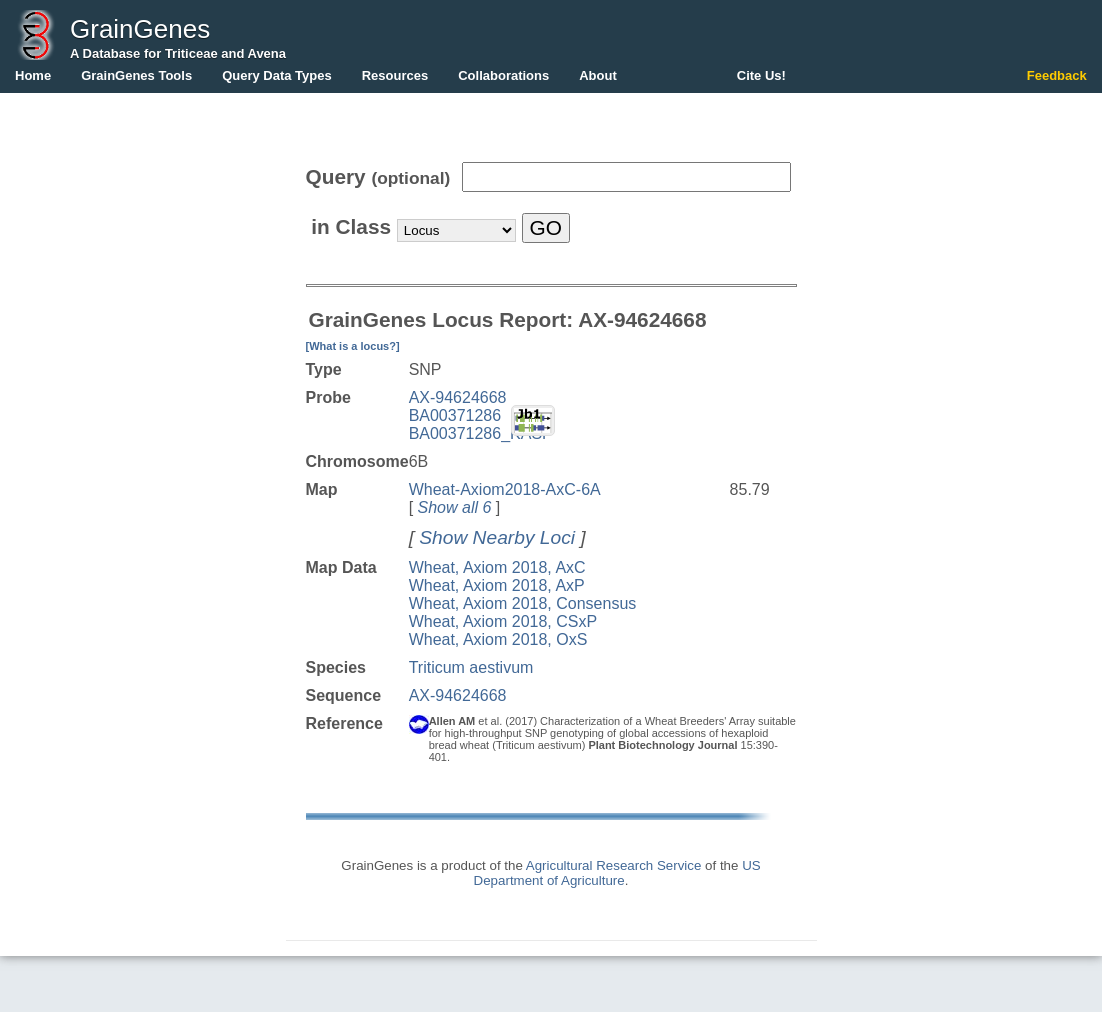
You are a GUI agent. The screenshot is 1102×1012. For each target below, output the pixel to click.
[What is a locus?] (353, 346)
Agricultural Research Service (614, 865)
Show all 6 (455, 507)
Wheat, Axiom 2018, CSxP (503, 621)
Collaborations (503, 75)
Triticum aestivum (471, 667)
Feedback (1057, 75)
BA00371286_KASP (481, 433)
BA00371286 (455, 415)
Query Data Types (277, 75)
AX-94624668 (458, 397)
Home (33, 75)
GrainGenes (140, 29)
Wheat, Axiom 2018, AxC (497, 567)
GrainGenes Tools (136, 75)
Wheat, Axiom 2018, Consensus (523, 603)
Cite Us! (761, 75)
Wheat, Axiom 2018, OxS (498, 639)
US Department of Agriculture (617, 873)
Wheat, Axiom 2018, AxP (497, 585)
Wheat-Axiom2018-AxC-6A (505, 489)
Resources (395, 75)
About (598, 75)
